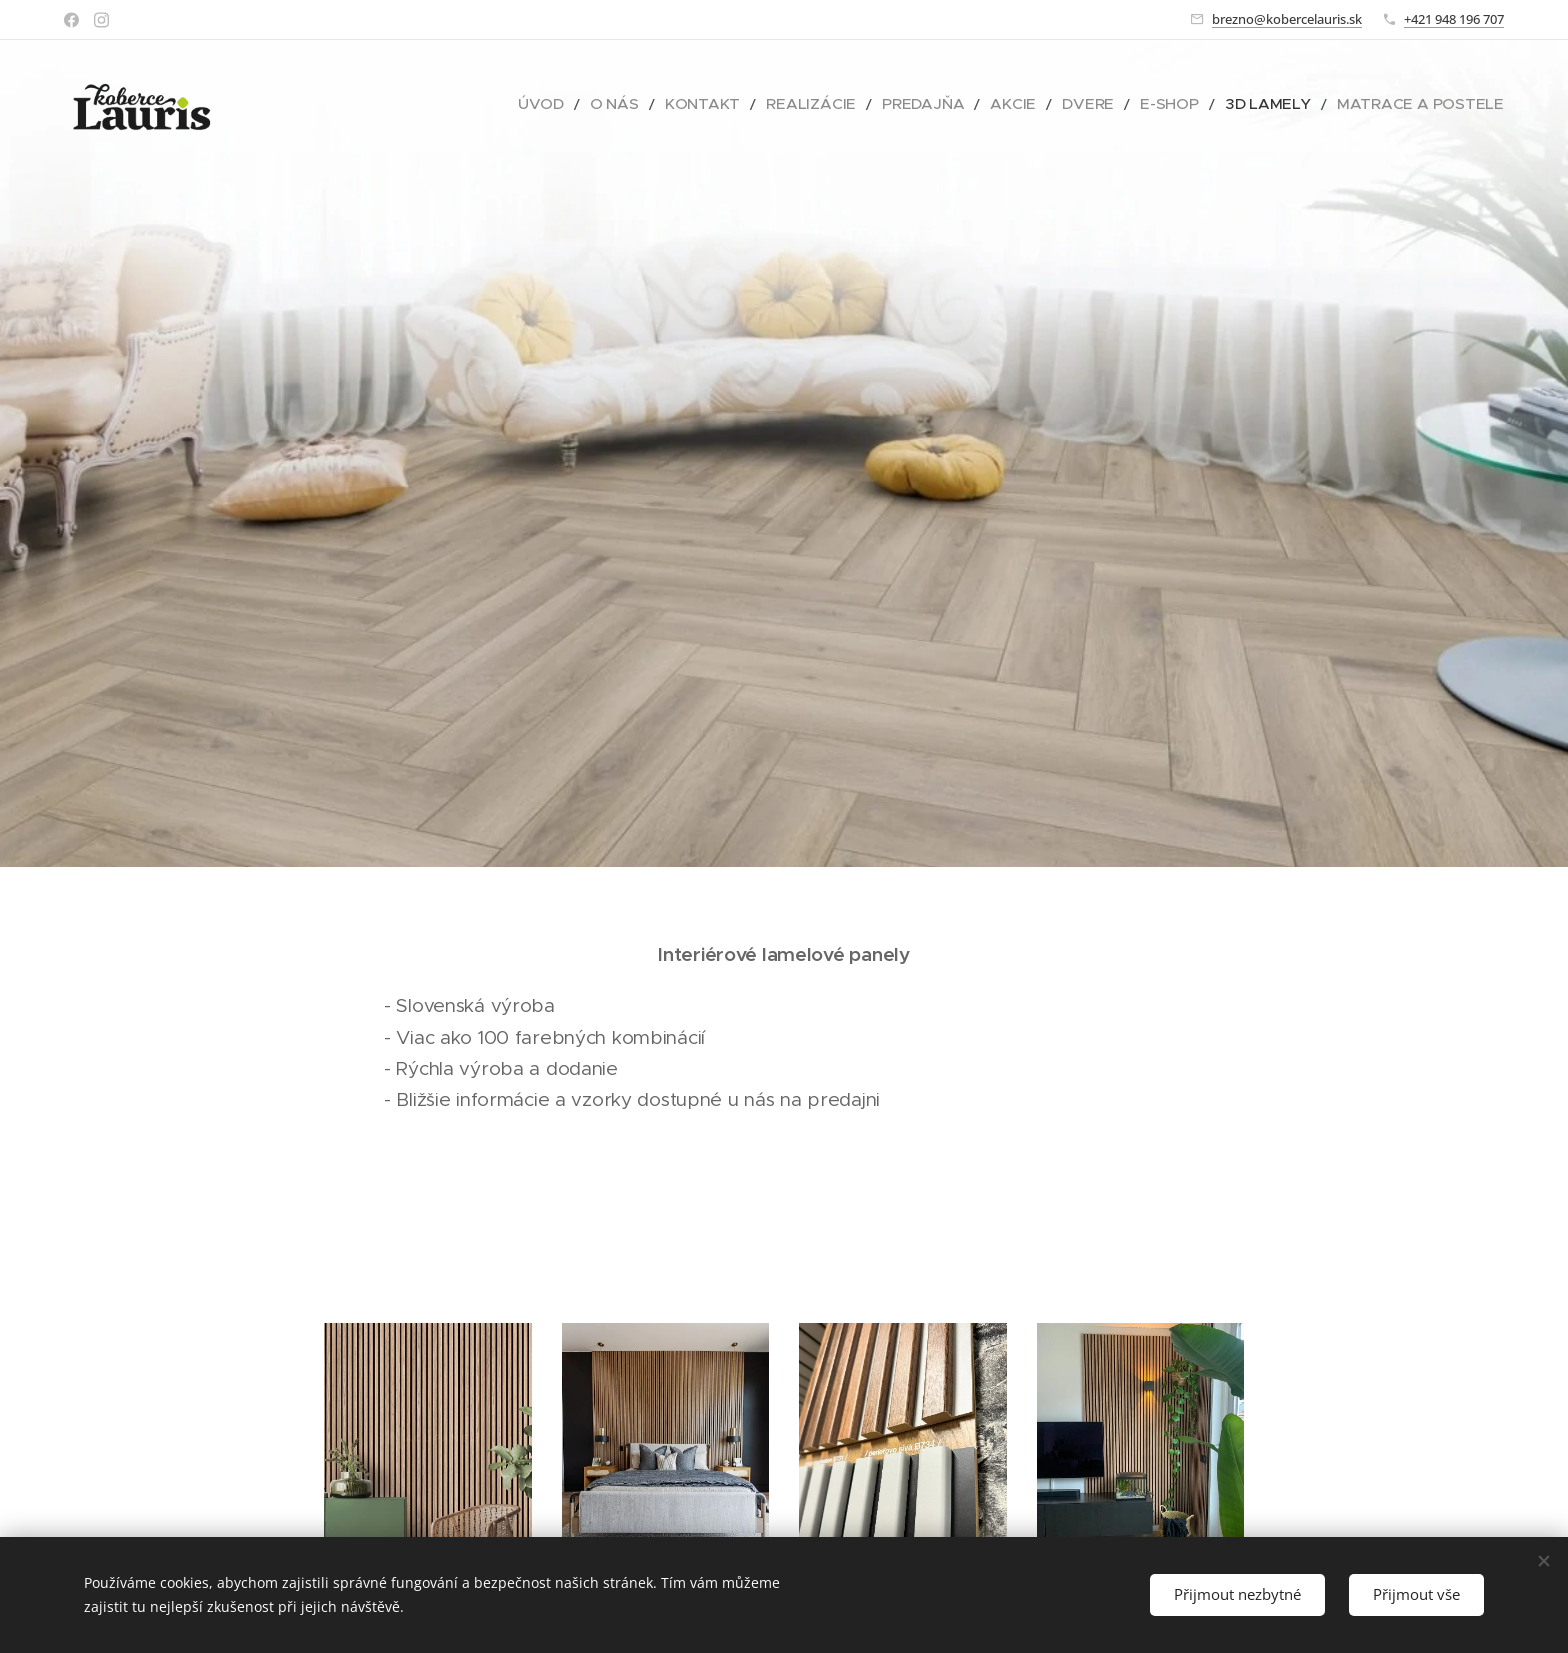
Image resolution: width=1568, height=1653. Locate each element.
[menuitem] (650, 105)
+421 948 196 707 (1454, 19)
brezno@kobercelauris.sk (1287, 19)
